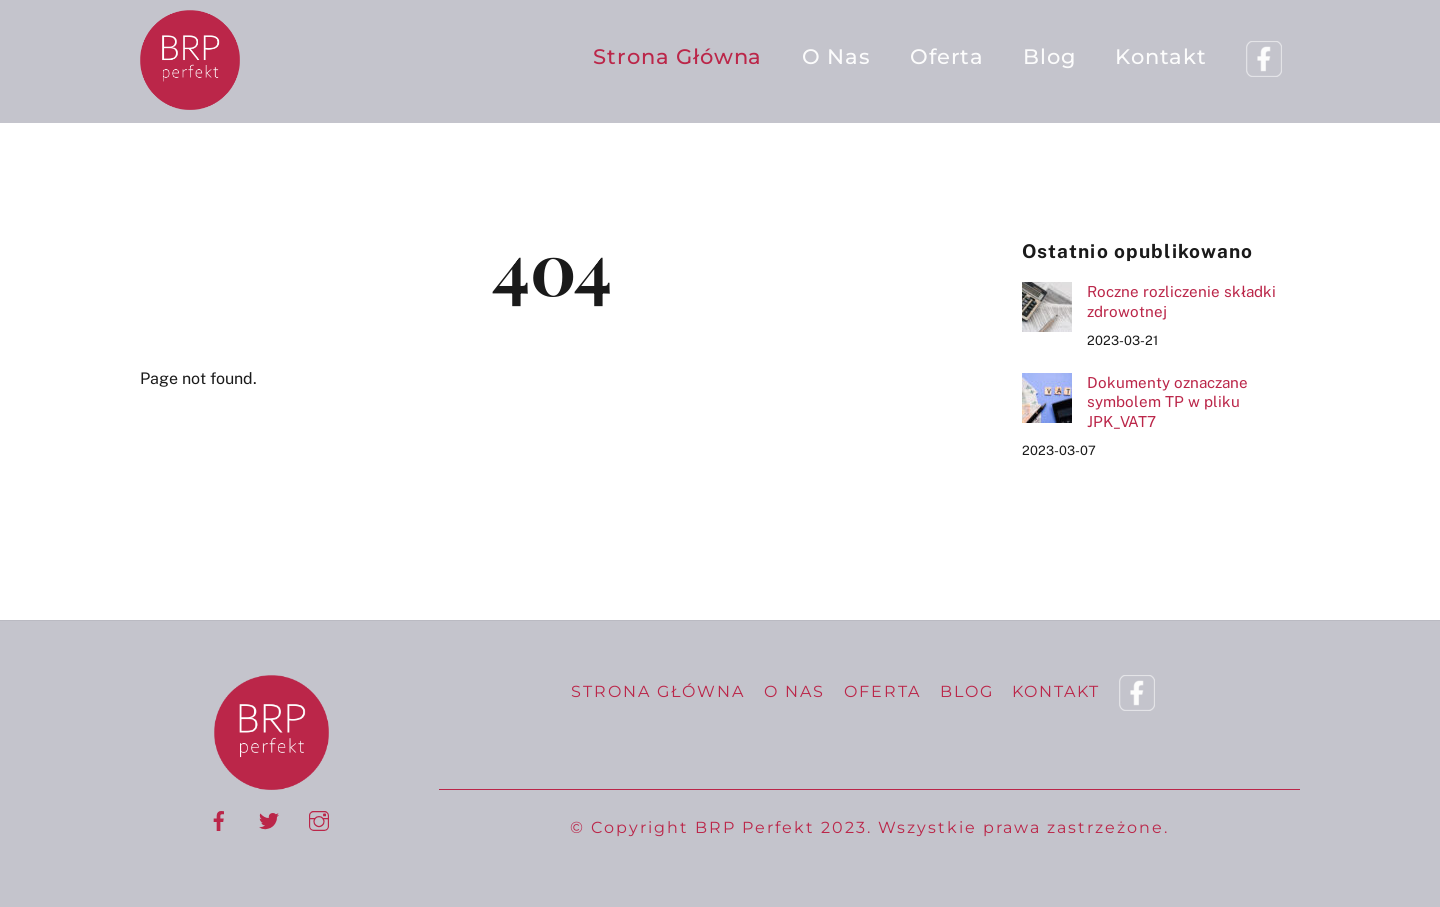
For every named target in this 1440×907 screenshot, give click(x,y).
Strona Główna (677, 56)
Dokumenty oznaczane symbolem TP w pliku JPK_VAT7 (1167, 402)
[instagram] (319, 818)
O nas (836, 56)
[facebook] (219, 818)
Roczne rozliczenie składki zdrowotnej (1181, 301)
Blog (1049, 56)
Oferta (947, 56)
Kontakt (1161, 56)
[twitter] (269, 818)
